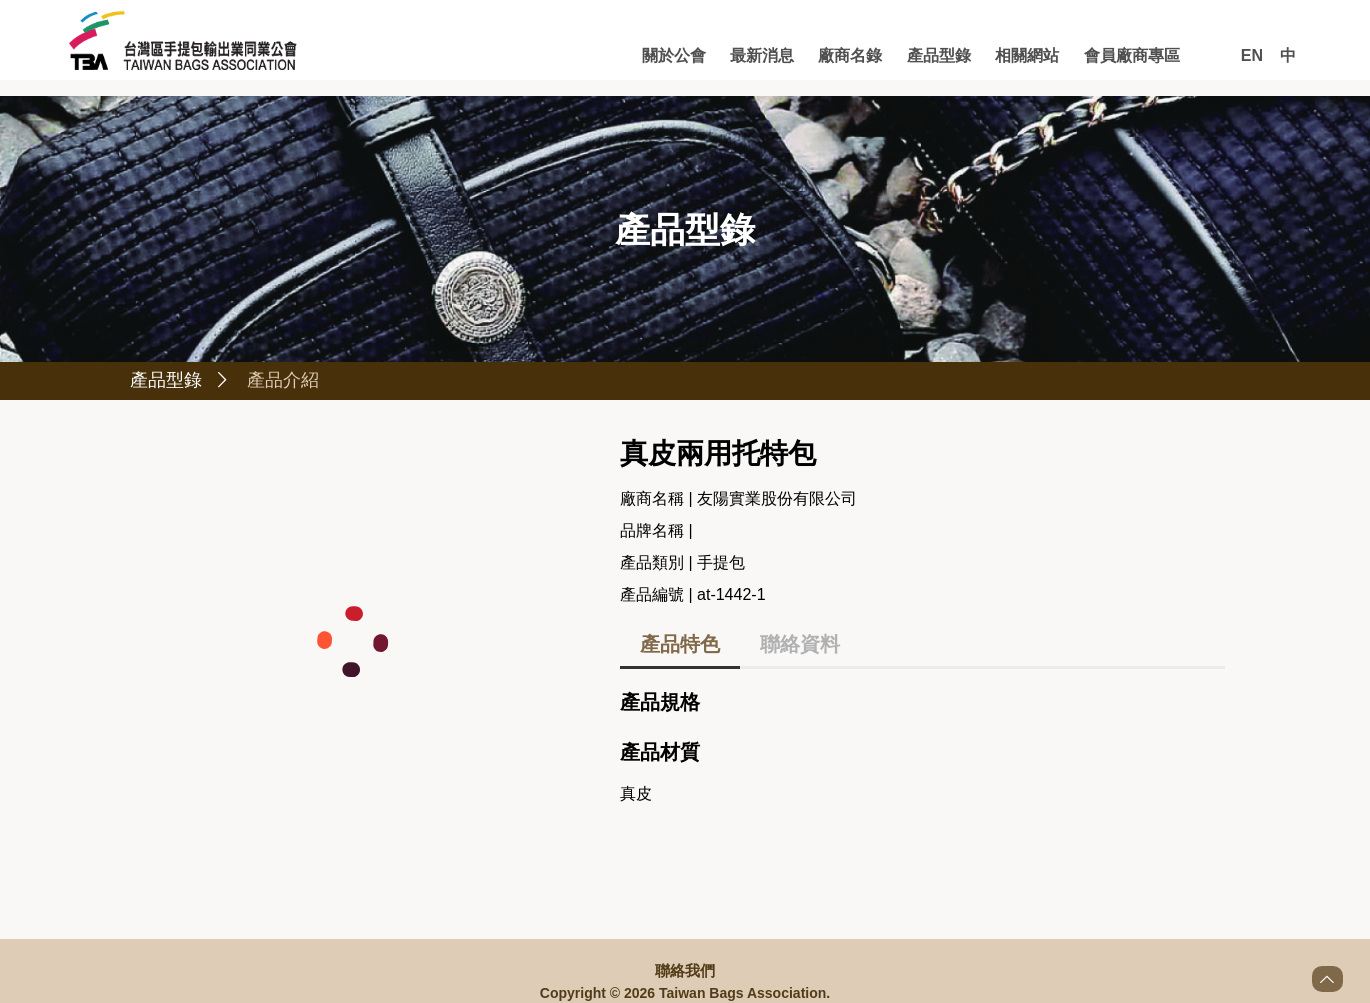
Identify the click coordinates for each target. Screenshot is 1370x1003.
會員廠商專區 (1132, 55)
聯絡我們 (685, 970)
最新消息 (762, 55)
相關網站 (1027, 55)
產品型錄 (939, 55)
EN (1252, 55)
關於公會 (674, 55)
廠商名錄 (850, 55)
